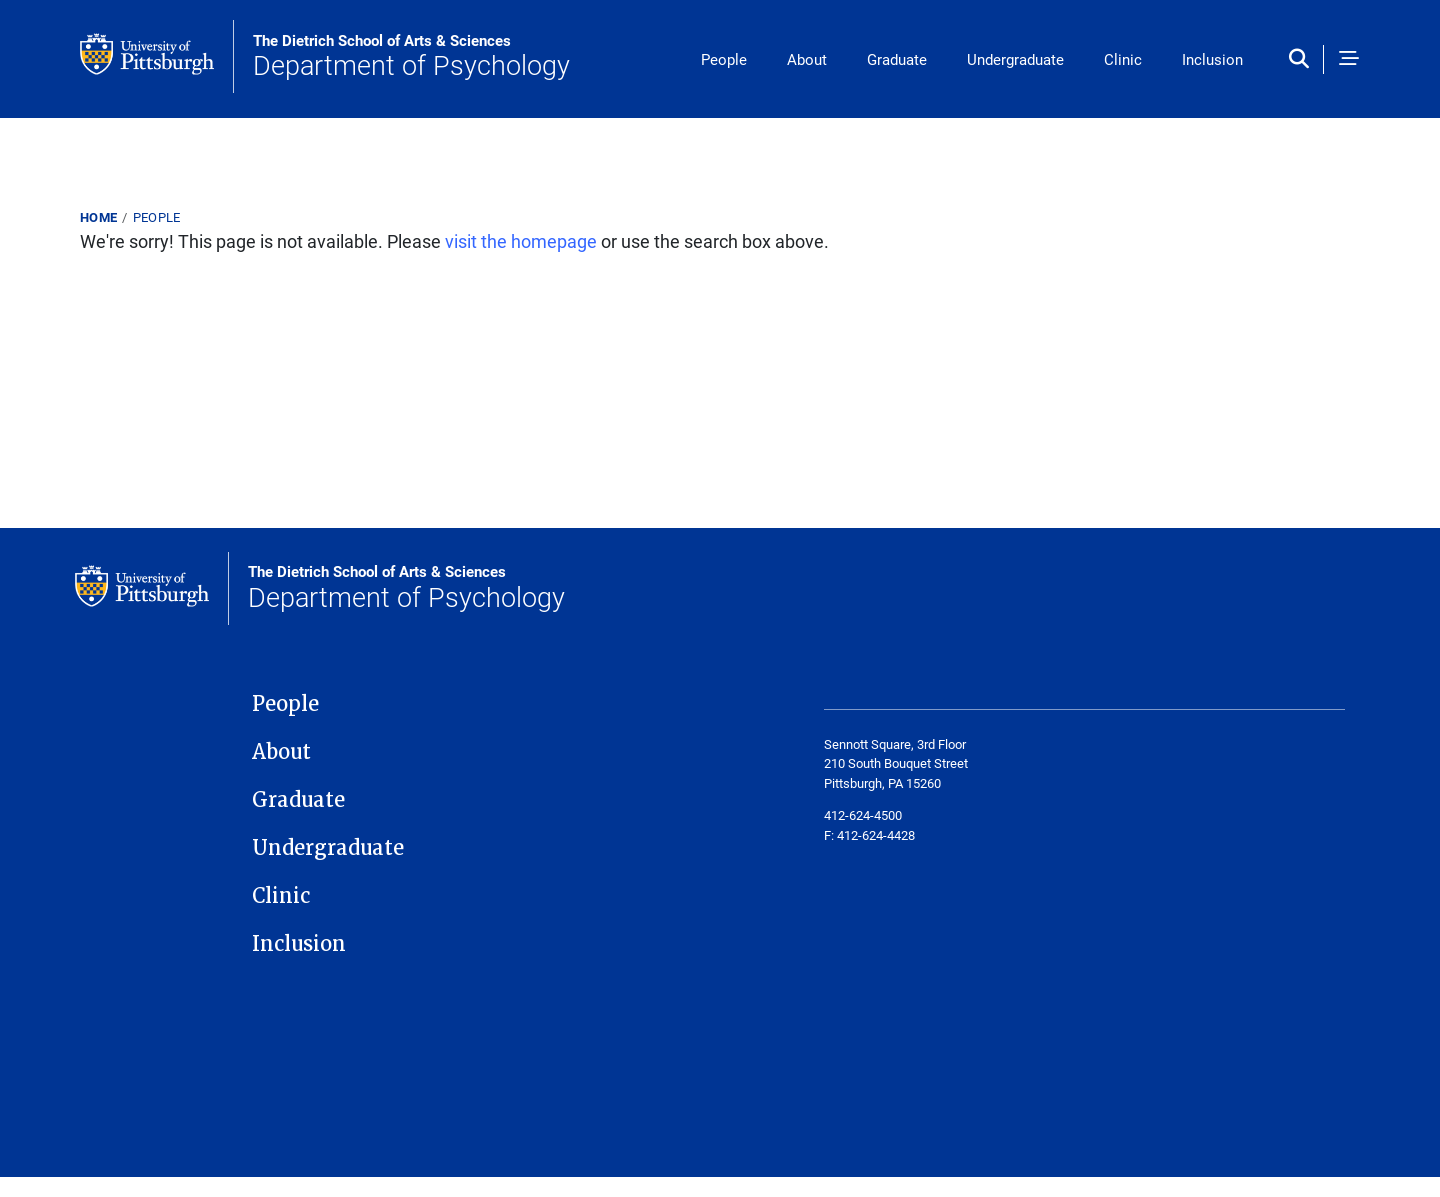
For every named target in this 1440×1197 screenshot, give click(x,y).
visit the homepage (521, 241)
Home (98, 217)
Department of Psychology (411, 57)
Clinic (1123, 59)
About (807, 59)
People (724, 59)
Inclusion (1212, 59)
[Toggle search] (1303, 59)
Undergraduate (1015, 59)
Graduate (897, 59)
